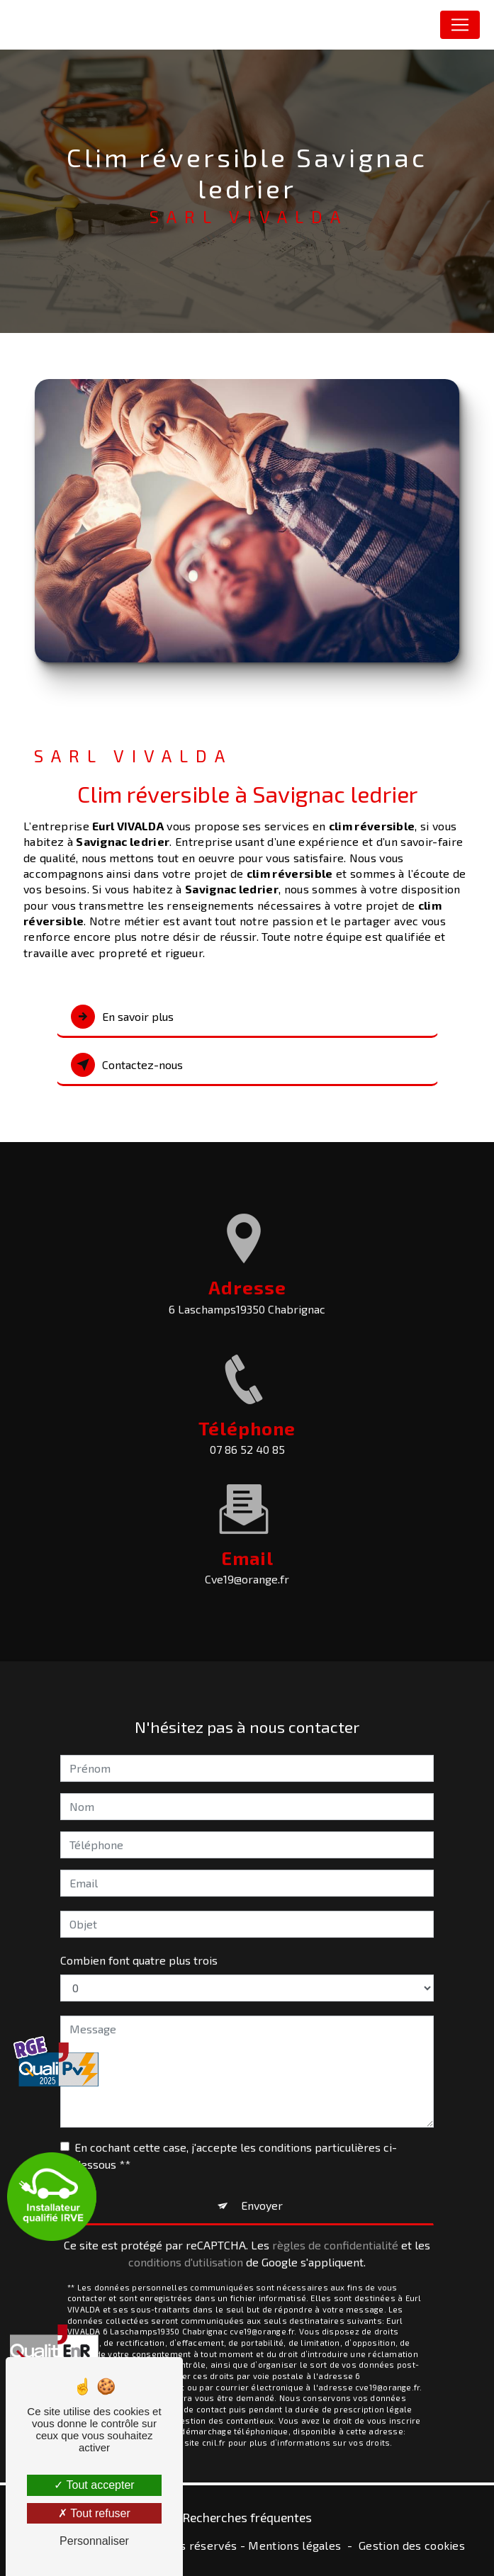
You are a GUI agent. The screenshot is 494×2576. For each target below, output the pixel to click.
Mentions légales (294, 2545)
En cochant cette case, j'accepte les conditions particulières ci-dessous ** (235, 2131)
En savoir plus (122, 1017)
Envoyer (262, 2181)
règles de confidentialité (335, 2220)
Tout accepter (94, 2485)
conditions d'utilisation (185, 2237)
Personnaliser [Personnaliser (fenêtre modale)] (94, 2541)
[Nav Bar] (460, 25)
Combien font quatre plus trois (139, 1936)
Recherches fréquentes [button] (247, 2517)
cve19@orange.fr (247, 1555)
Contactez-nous (127, 1065)
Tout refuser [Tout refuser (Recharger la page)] (94, 2513)
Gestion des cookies (412, 2545)
